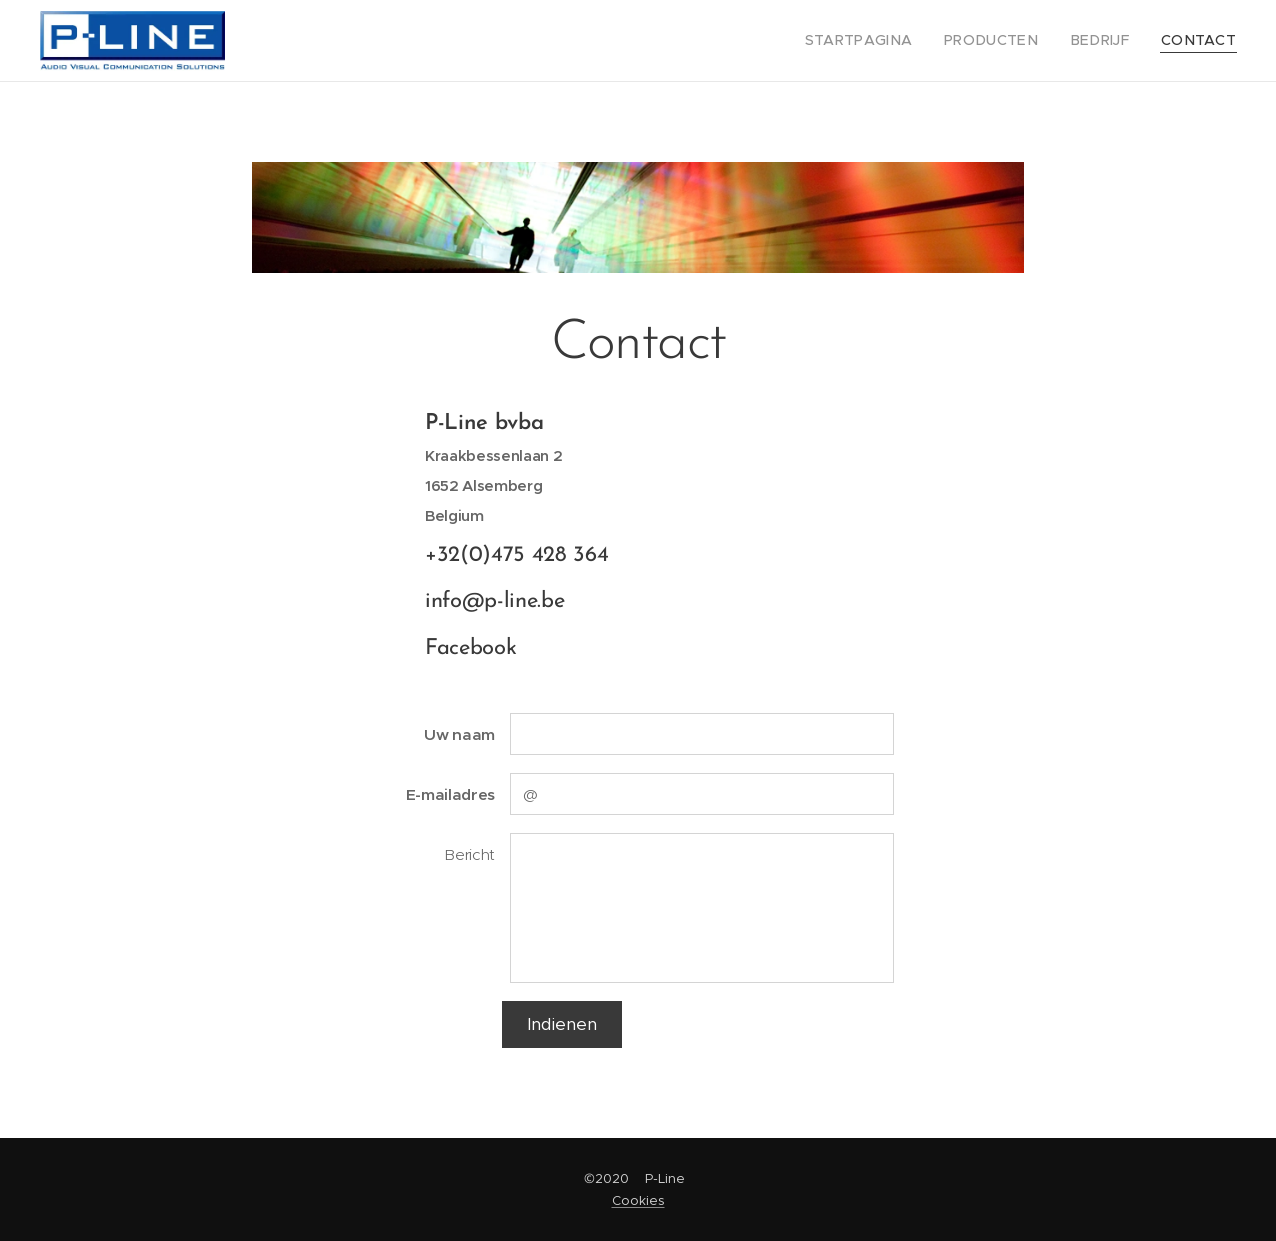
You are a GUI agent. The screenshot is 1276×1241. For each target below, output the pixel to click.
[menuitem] (887, 41)
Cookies (638, 1200)
